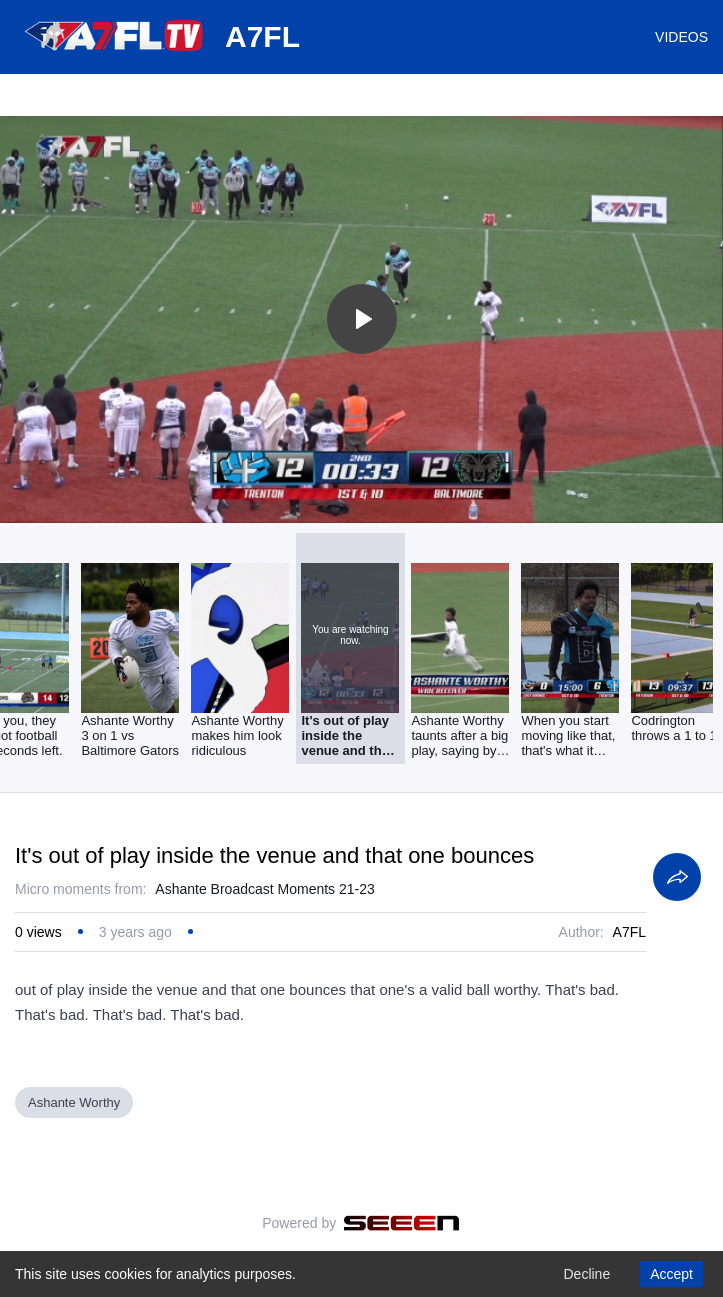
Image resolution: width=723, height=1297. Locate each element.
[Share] (677, 877)
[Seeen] (401, 1223)
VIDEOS (681, 37)
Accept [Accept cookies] (671, 1274)
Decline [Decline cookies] (586, 1274)
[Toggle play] (362, 319)
